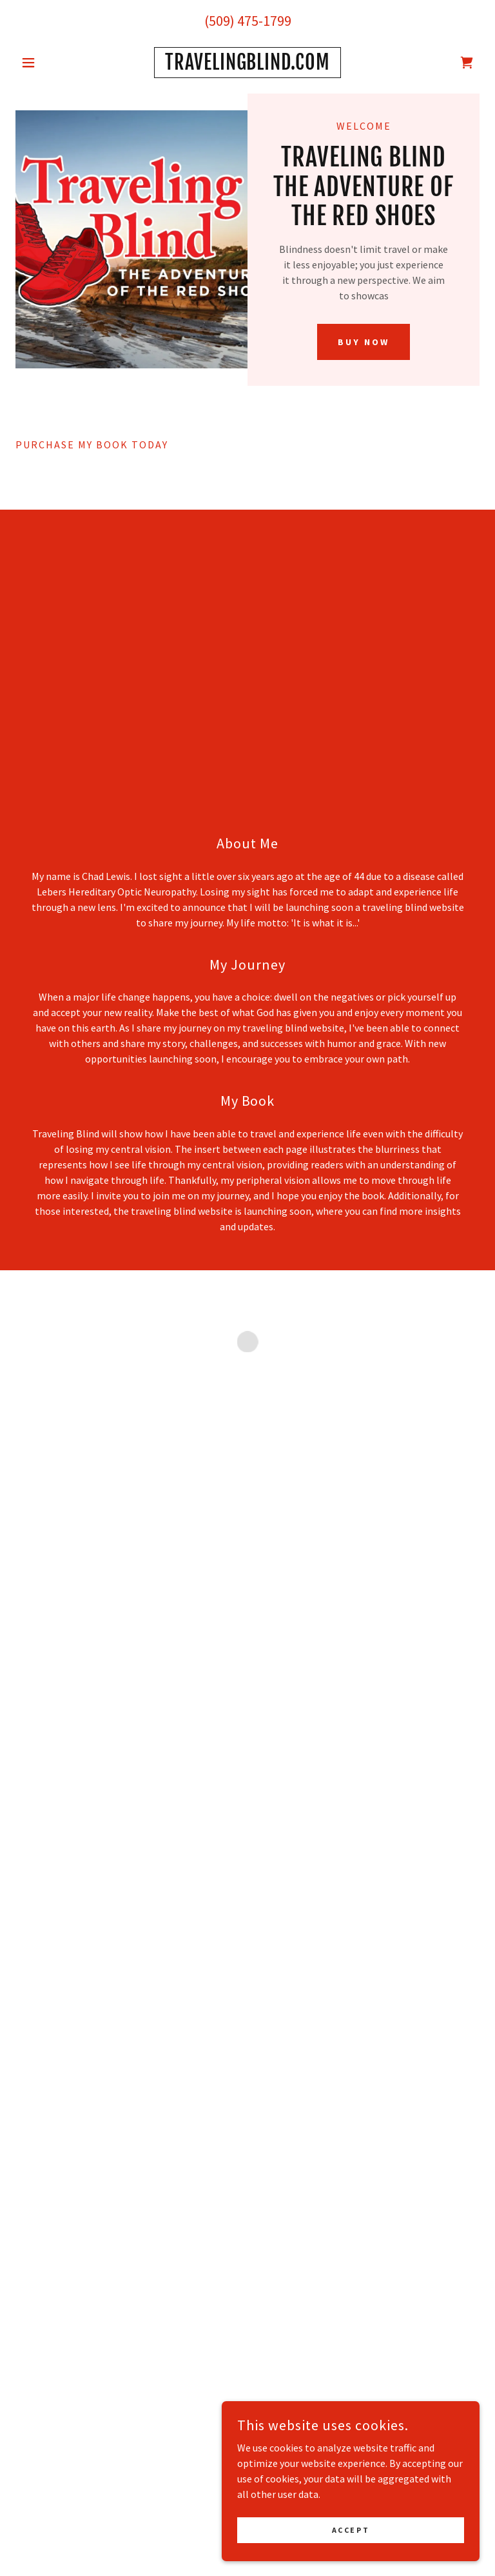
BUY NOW (363, 342)
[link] (247, 65)
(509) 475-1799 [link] (247, 21)
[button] (50, 62)
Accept (350, 2539)
